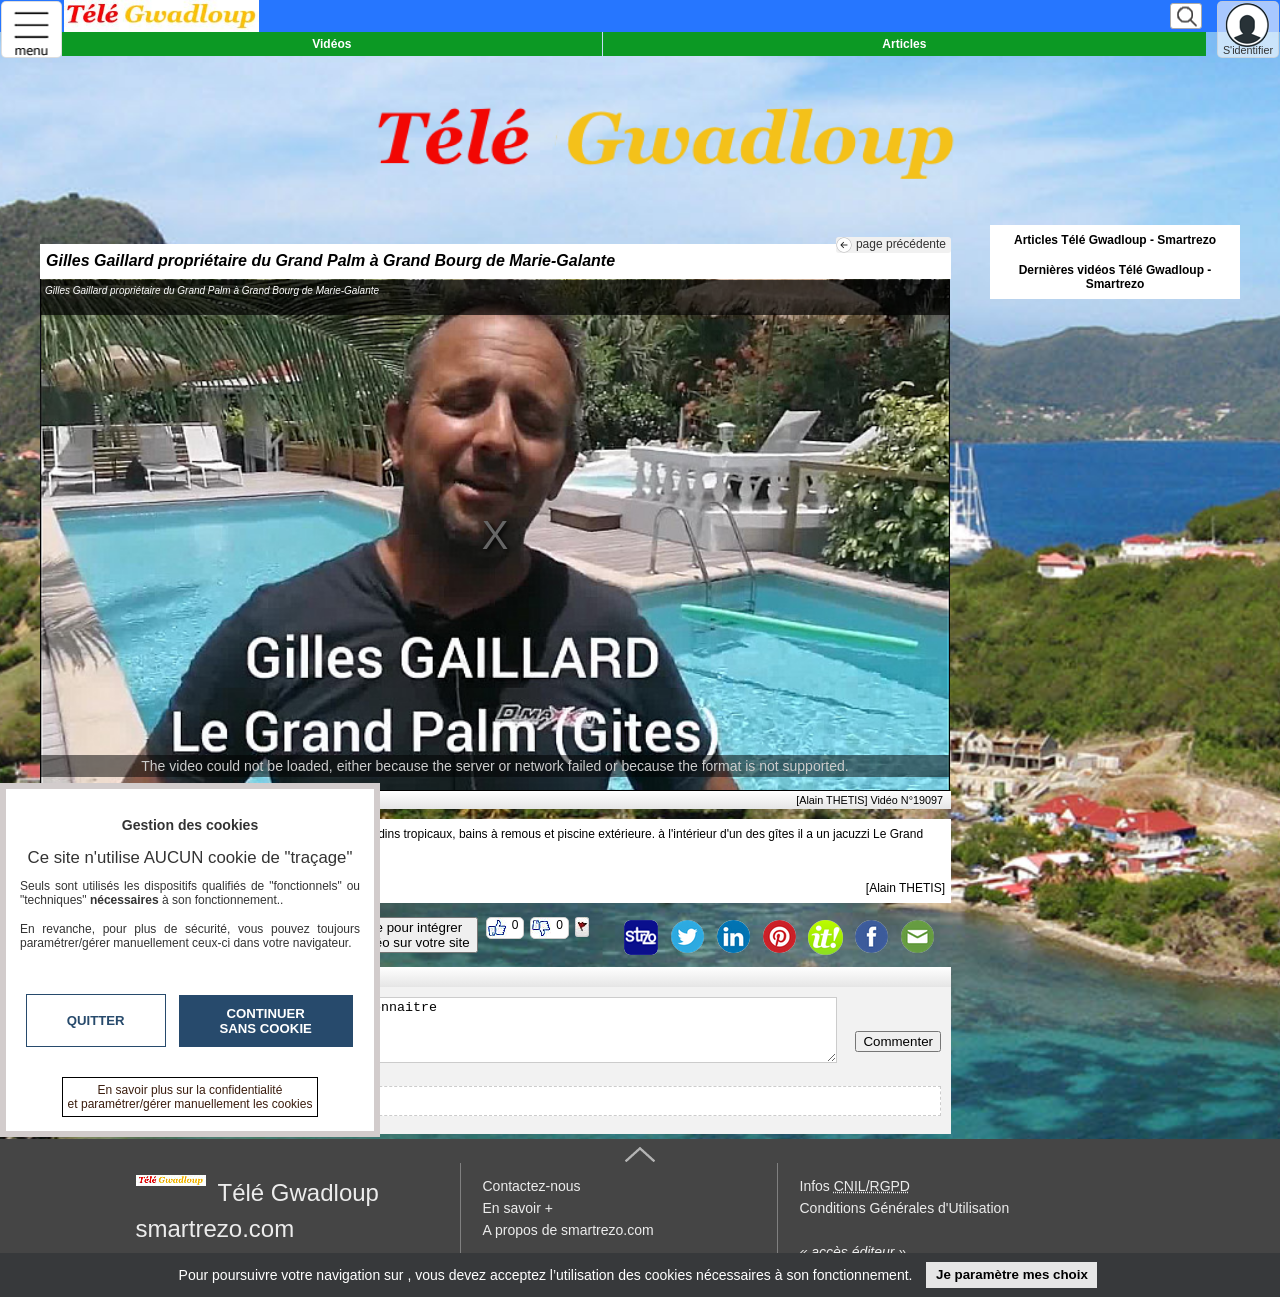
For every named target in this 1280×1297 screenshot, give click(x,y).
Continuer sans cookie (266, 1021)
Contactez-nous (532, 1186)
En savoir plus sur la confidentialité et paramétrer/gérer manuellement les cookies (190, 1097)
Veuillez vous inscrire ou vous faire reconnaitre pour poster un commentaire (443, 1030)
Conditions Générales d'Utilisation (905, 1208)
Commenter (898, 1041)
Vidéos (331, 44)
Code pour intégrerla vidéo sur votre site (407, 935)
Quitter (96, 1020)
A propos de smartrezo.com (568, 1230)
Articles (904, 44)
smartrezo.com (215, 1228)
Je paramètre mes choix (1012, 1274)
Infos (855, 1186)
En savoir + (518, 1208)
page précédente (901, 244)
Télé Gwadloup (298, 1192)
